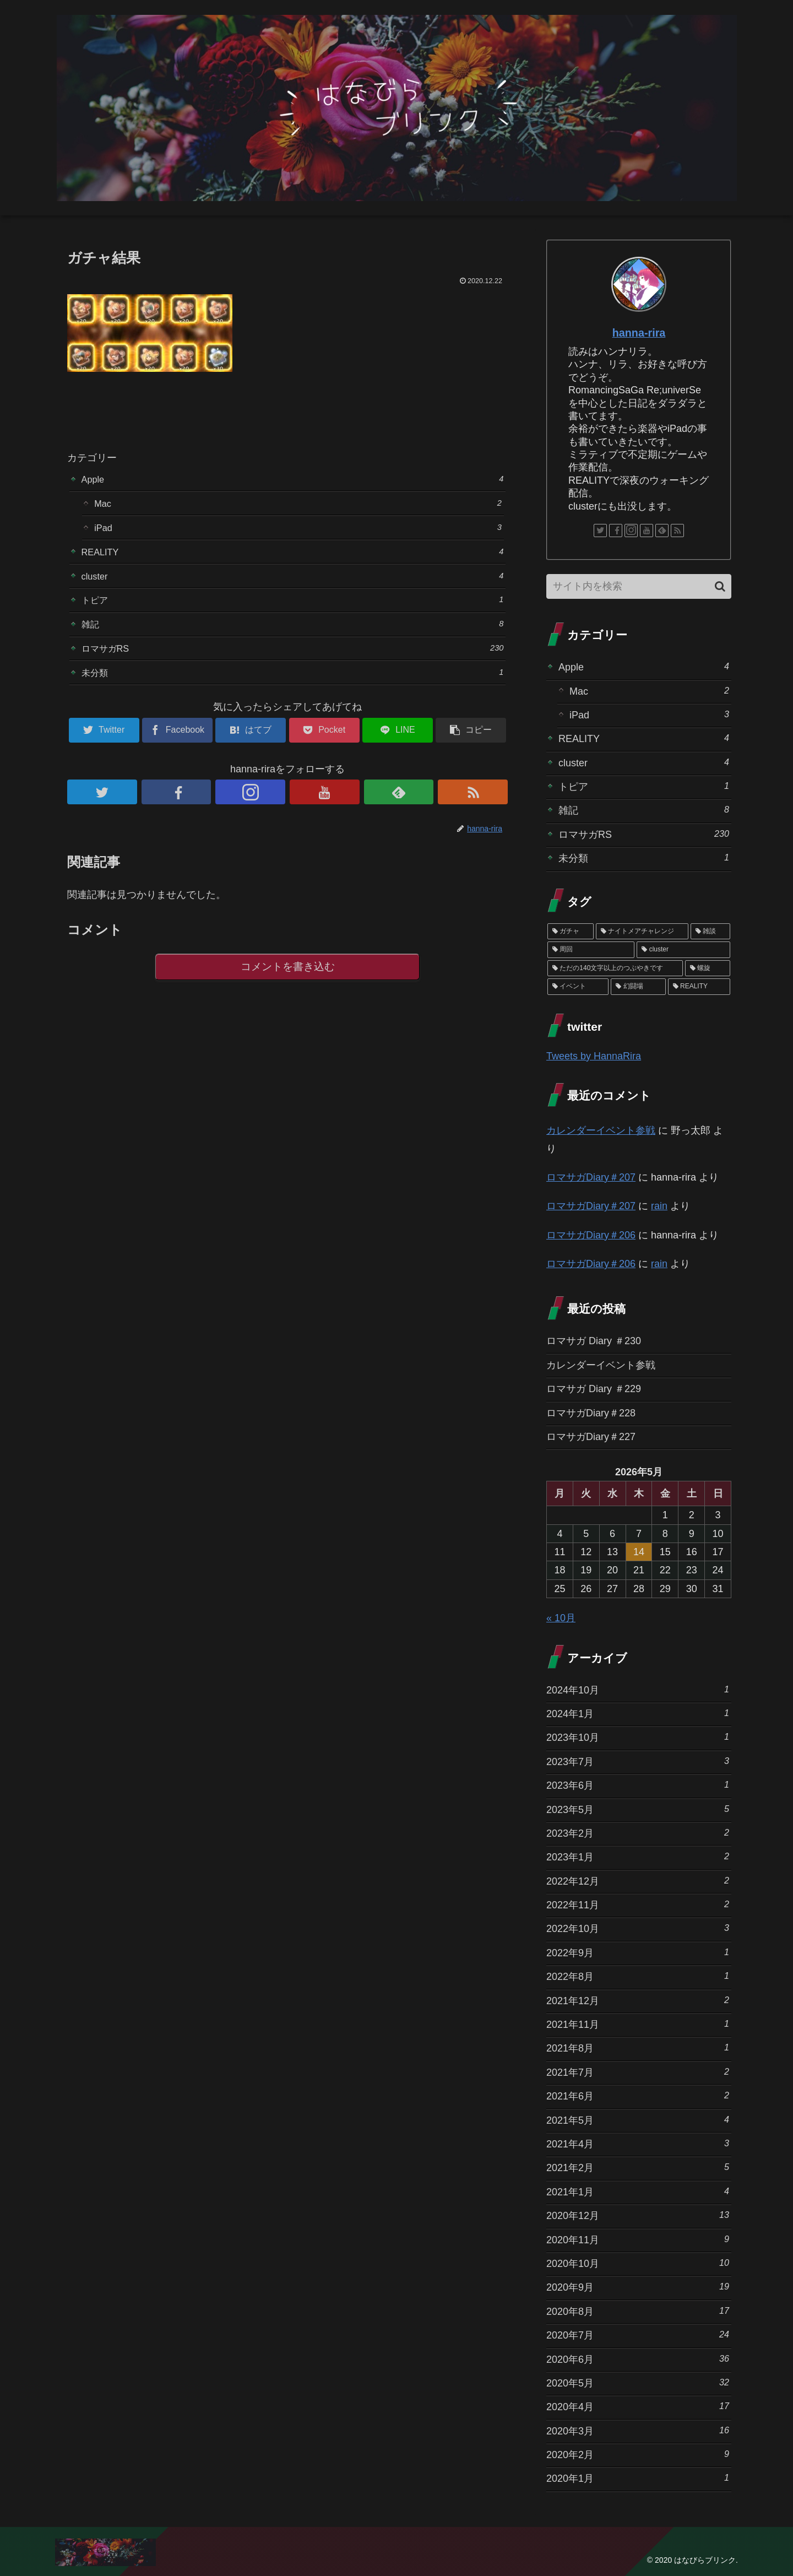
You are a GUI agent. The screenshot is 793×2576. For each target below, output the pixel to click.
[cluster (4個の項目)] (683, 949)
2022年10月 (637, 1928)
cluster (293, 583)
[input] (638, 586)
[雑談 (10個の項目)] (710, 931)
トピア (293, 609)
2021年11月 (637, 2024)
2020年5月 (637, 2382)
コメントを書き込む (287, 984)
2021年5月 (637, 2120)
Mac (298, 505)
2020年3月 (637, 2430)
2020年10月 (637, 2263)
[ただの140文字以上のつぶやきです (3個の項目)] (615, 968)
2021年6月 (637, 2095)
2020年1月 (637, 2478)
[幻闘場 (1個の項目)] (638, 986)
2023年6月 (637, 1785)
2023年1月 (637, 1856)
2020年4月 (637, 2406)
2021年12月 (637, 2000)
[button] (720, 586)
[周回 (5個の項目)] (590, 949)
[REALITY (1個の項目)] (699, 986)
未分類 (293, 687)
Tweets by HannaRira (593, 1056)
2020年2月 (637, 2454)
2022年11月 (637, 1904)
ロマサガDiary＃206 (591, 1235)
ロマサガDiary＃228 (591, 1413)
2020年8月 (637, 2311)
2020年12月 (637, 2215)
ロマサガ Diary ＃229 (593, 1388)
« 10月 (560, 1617)
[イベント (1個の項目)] (578, 986)
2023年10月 (637, 1737)
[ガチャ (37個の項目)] (570, 931)
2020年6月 (637, 2359)
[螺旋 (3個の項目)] (707, 968)
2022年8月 (637, 1976)
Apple (293, 480)
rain (659, 1205)
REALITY (293, 557)
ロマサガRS (293, 661)
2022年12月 (637, 1880)
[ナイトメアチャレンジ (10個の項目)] (642, 931)
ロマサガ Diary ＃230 (593, 1340)
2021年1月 (637, 2191)
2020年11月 (637, 2239)
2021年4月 (637, 2143)
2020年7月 (637, 2334)
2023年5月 (637, 1809)
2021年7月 (637, 2072)
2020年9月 (637, 2286)
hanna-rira (639, 333)
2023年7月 (637, 1761)
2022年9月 (637, 1952)
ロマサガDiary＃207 (591, 1177)
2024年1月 (637, 1713)
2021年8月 (637, 2047)
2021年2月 (637, 2167)
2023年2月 (637, 1833)
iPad (298, 531)
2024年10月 (637, 1689)
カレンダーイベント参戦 (600, 1130)
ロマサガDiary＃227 (591, 1436)
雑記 (293, 635)
